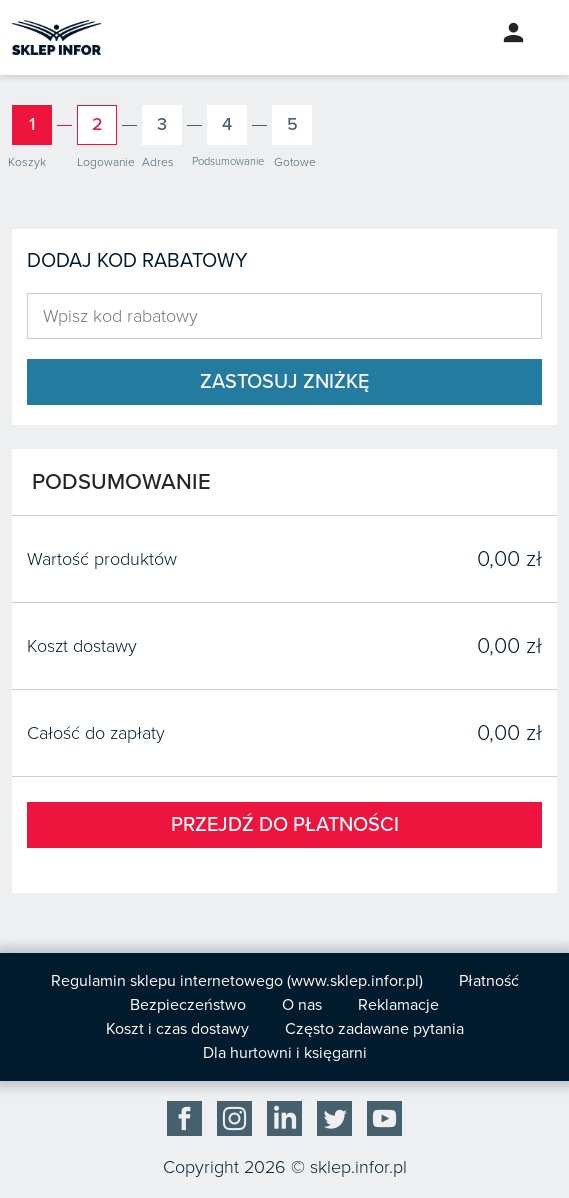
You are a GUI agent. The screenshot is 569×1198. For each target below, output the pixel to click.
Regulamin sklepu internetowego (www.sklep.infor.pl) (237, 981)
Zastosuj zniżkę (284, 382)
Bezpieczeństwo (188, 1005)
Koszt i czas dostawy (177, 1029)
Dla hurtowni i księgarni (285, 1053)
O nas (302, 1005)
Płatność (489, 981)
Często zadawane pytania (374, 1029)
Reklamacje (398, 1005)
